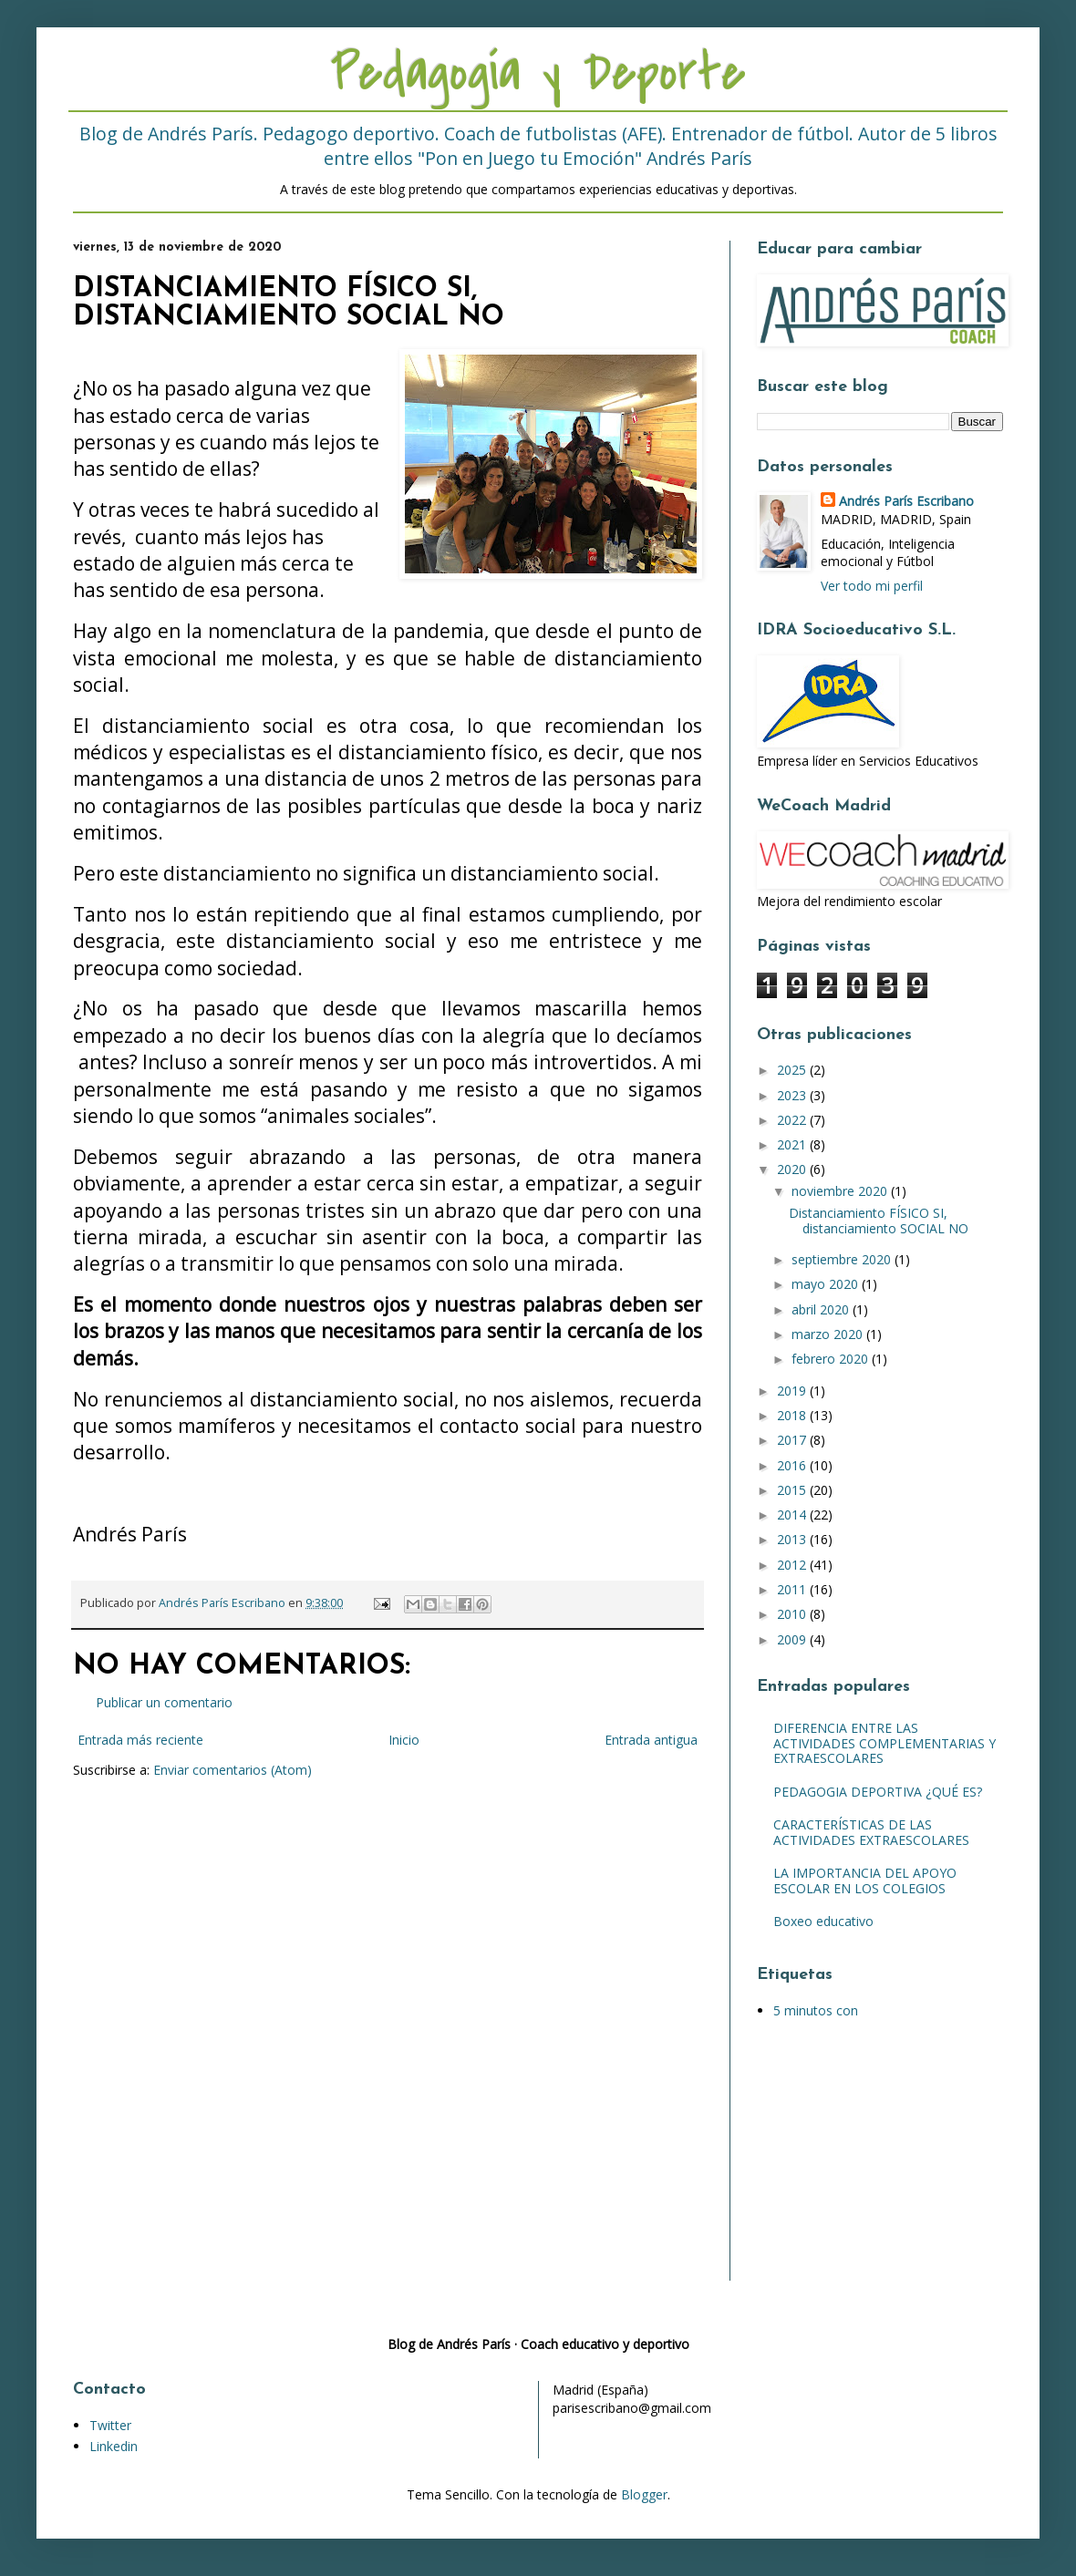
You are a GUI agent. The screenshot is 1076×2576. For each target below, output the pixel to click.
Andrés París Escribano (906, 501)
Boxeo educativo (823, 1921)
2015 (793, 1490)
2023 (793, 1095)
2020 (793, 1169)
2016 (793, 1465)
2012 (793, 1564)
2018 (793, 1415)
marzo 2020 (828, 1334)
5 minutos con (815, 2010)
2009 (793, 1639)
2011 (793, 1589)
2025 (793, 1069)
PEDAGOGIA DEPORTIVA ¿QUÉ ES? (877, 1791)
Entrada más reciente (140, 1739)
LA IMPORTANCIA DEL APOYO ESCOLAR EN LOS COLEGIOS (865, 1880)
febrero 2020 (831, 1358)
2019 (793, 1390)
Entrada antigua (651, 1739)
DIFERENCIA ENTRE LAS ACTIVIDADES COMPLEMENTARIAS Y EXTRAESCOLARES (884, 1743)
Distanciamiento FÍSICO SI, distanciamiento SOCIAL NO (878, 1220)
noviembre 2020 (841, 1191)
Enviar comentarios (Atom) (232, 1769)
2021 (793, 1144)
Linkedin (113, 2446)
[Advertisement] (871, 2163)
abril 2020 (822, 1309)
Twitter (110, 2425)
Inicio (403, 1739)
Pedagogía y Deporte (538, 73)
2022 (793, 1119)
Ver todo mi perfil (872, 585)
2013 (793, 1539)
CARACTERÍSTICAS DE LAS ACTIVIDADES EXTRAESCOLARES (871, 1832)
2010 (793, 1614)
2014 (793, 1514)
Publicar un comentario (164, 1702)
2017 (793, 1439)
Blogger (644, 2494)
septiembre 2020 (843, 1259)
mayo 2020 (826, 1284)
